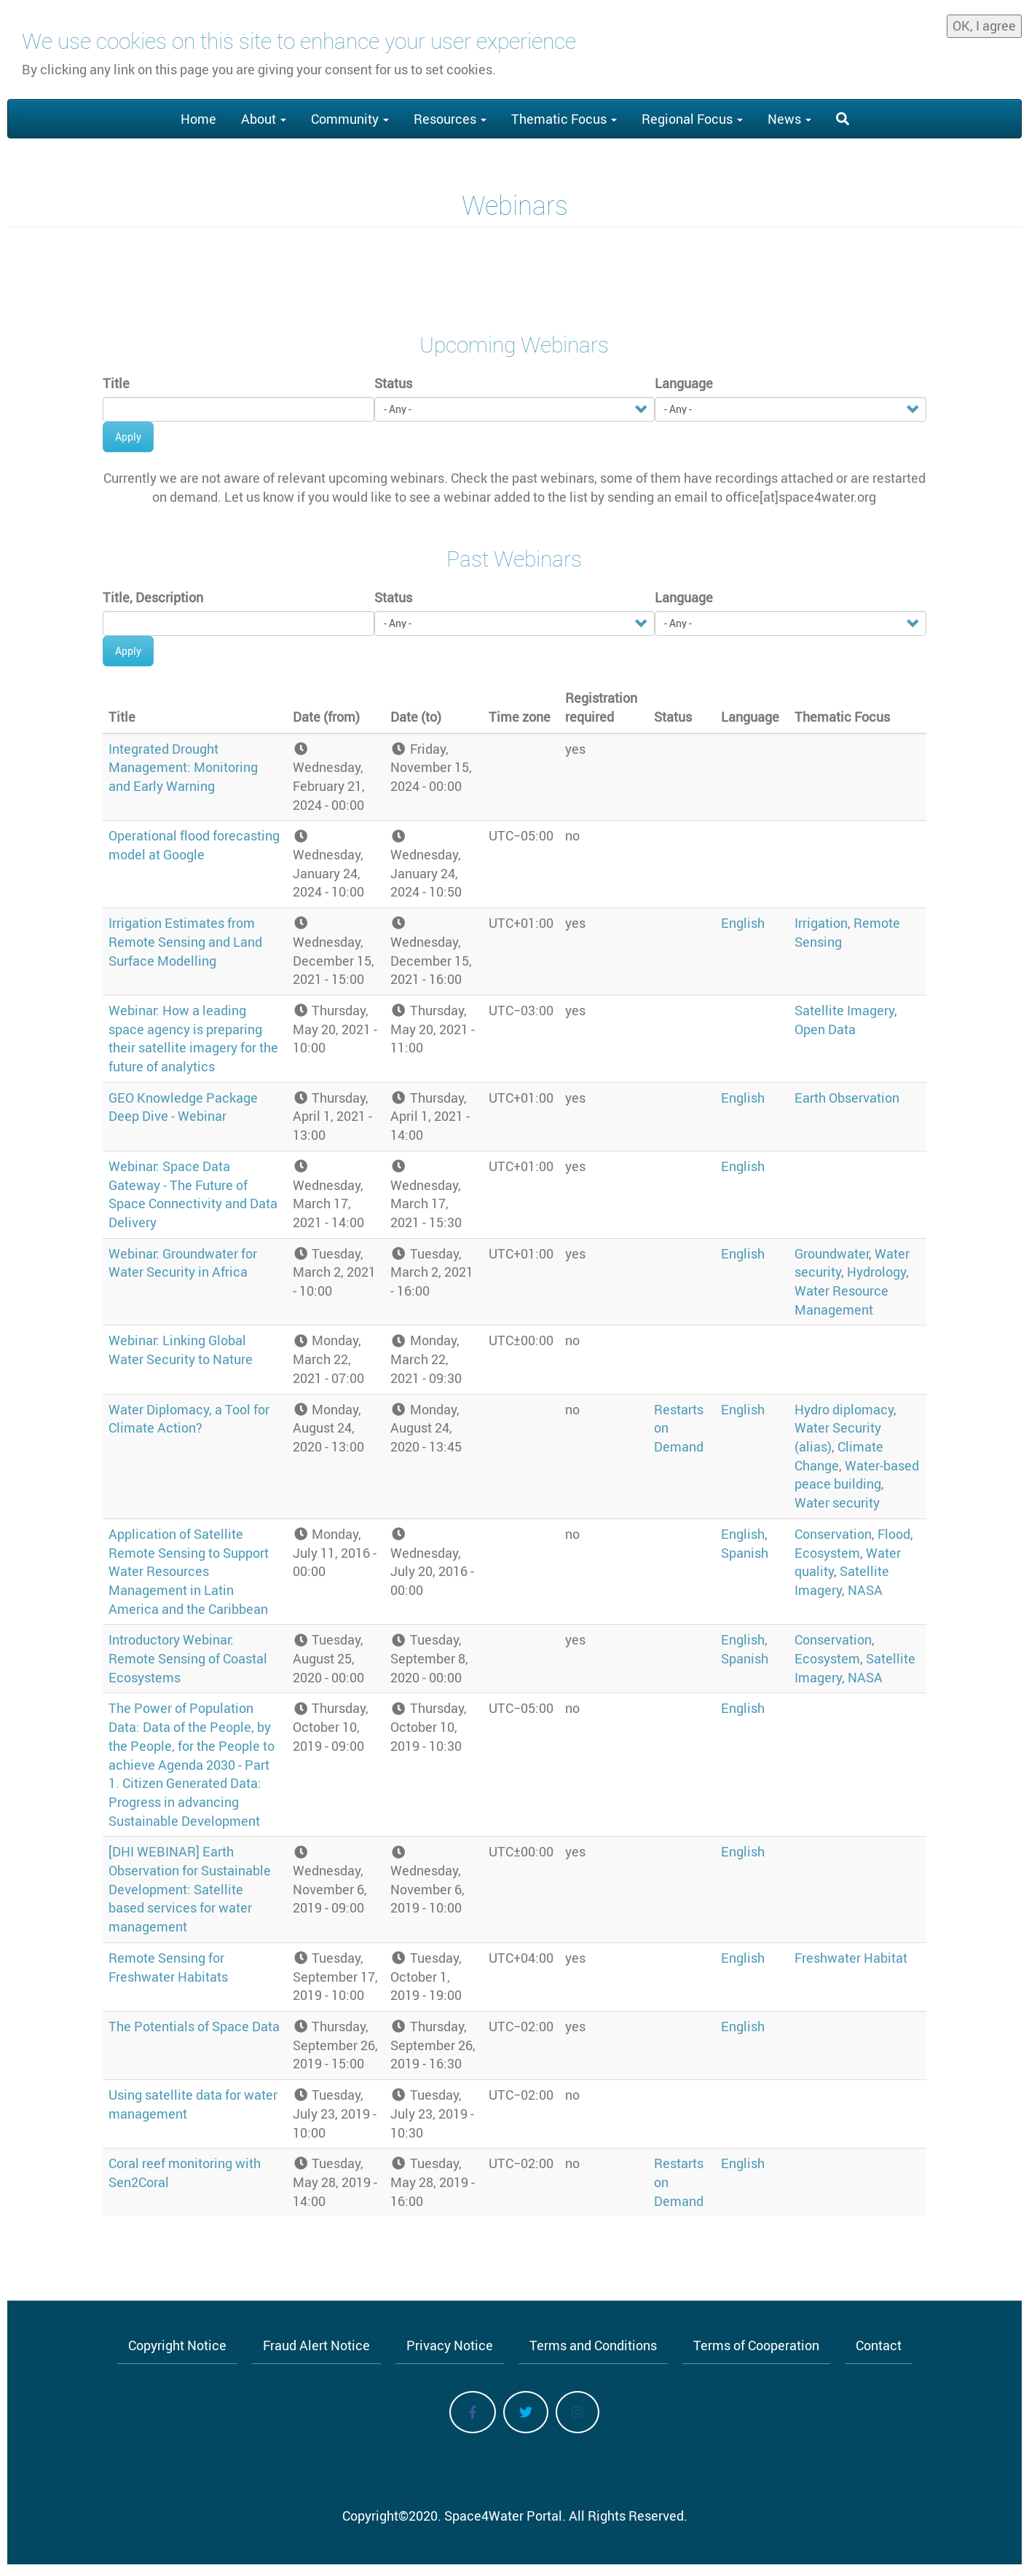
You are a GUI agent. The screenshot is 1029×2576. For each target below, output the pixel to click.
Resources (450, 118)
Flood (894, 1534)
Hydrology (876, 1271)
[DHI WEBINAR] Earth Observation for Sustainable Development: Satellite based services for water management (190, 1889)
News (789, 118)
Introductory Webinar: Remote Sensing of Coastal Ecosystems (188, 1658)
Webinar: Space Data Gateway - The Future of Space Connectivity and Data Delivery (193, 1194)
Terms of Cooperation (756, 2345)
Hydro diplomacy (844, 1409)
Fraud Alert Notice (316, 2345)
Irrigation (821, 922)
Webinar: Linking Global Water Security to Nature (181, 1349)
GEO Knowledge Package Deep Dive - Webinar (183, 1107)
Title (116, 383)
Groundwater (832, 1253)
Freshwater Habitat (851, 1957)
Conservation (833, 1534)
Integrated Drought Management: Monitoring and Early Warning (183, 767)
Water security (837, 1502)
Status (393, 383)
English (743, 922)
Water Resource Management (841, 1300)
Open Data (825, 1029)
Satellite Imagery (844, 1010)
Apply (128, 437)
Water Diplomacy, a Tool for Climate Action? (189, 1419)
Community (350, 118)
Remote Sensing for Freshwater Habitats (168, 1967)
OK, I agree (984, 23)
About (263, 118)
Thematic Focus (564, 118)
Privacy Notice (449, 2345)
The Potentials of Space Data (194, 2026)
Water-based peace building (857, 1475)
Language (684, 383)
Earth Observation (847, 1097)
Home (198, 118)
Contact (879, 2345)
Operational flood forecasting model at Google (194, 845)
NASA (865, 1590)
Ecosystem (827, 1552)
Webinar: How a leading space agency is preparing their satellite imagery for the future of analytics (193, 1038)
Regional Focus (692, 118)
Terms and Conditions (593, 2345)
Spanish (744, 1552)
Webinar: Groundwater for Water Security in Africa (183, 1263)
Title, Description (153, 597)
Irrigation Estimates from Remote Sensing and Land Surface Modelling (185, 941)
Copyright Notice (177, 2345)
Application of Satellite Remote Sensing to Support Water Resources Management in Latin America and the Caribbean (189, 1571)
